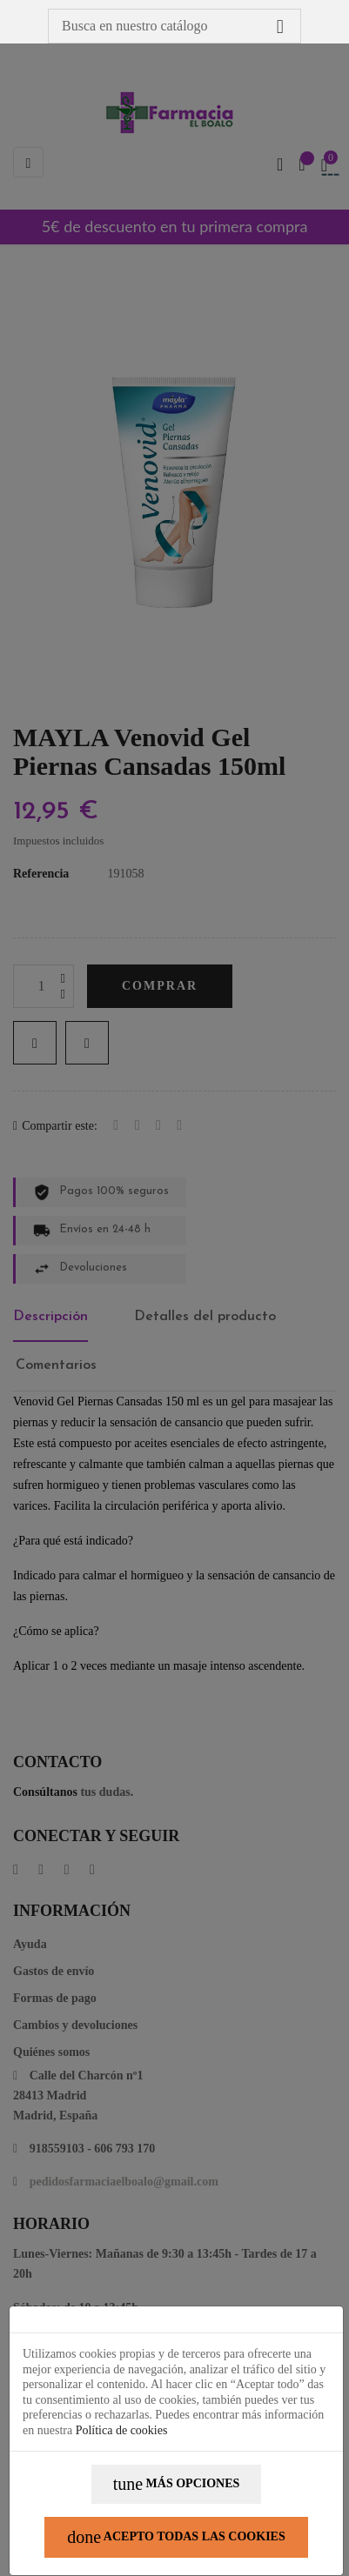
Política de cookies (122, 2430)
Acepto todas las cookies (176, 2537)
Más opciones (176, 2484)
